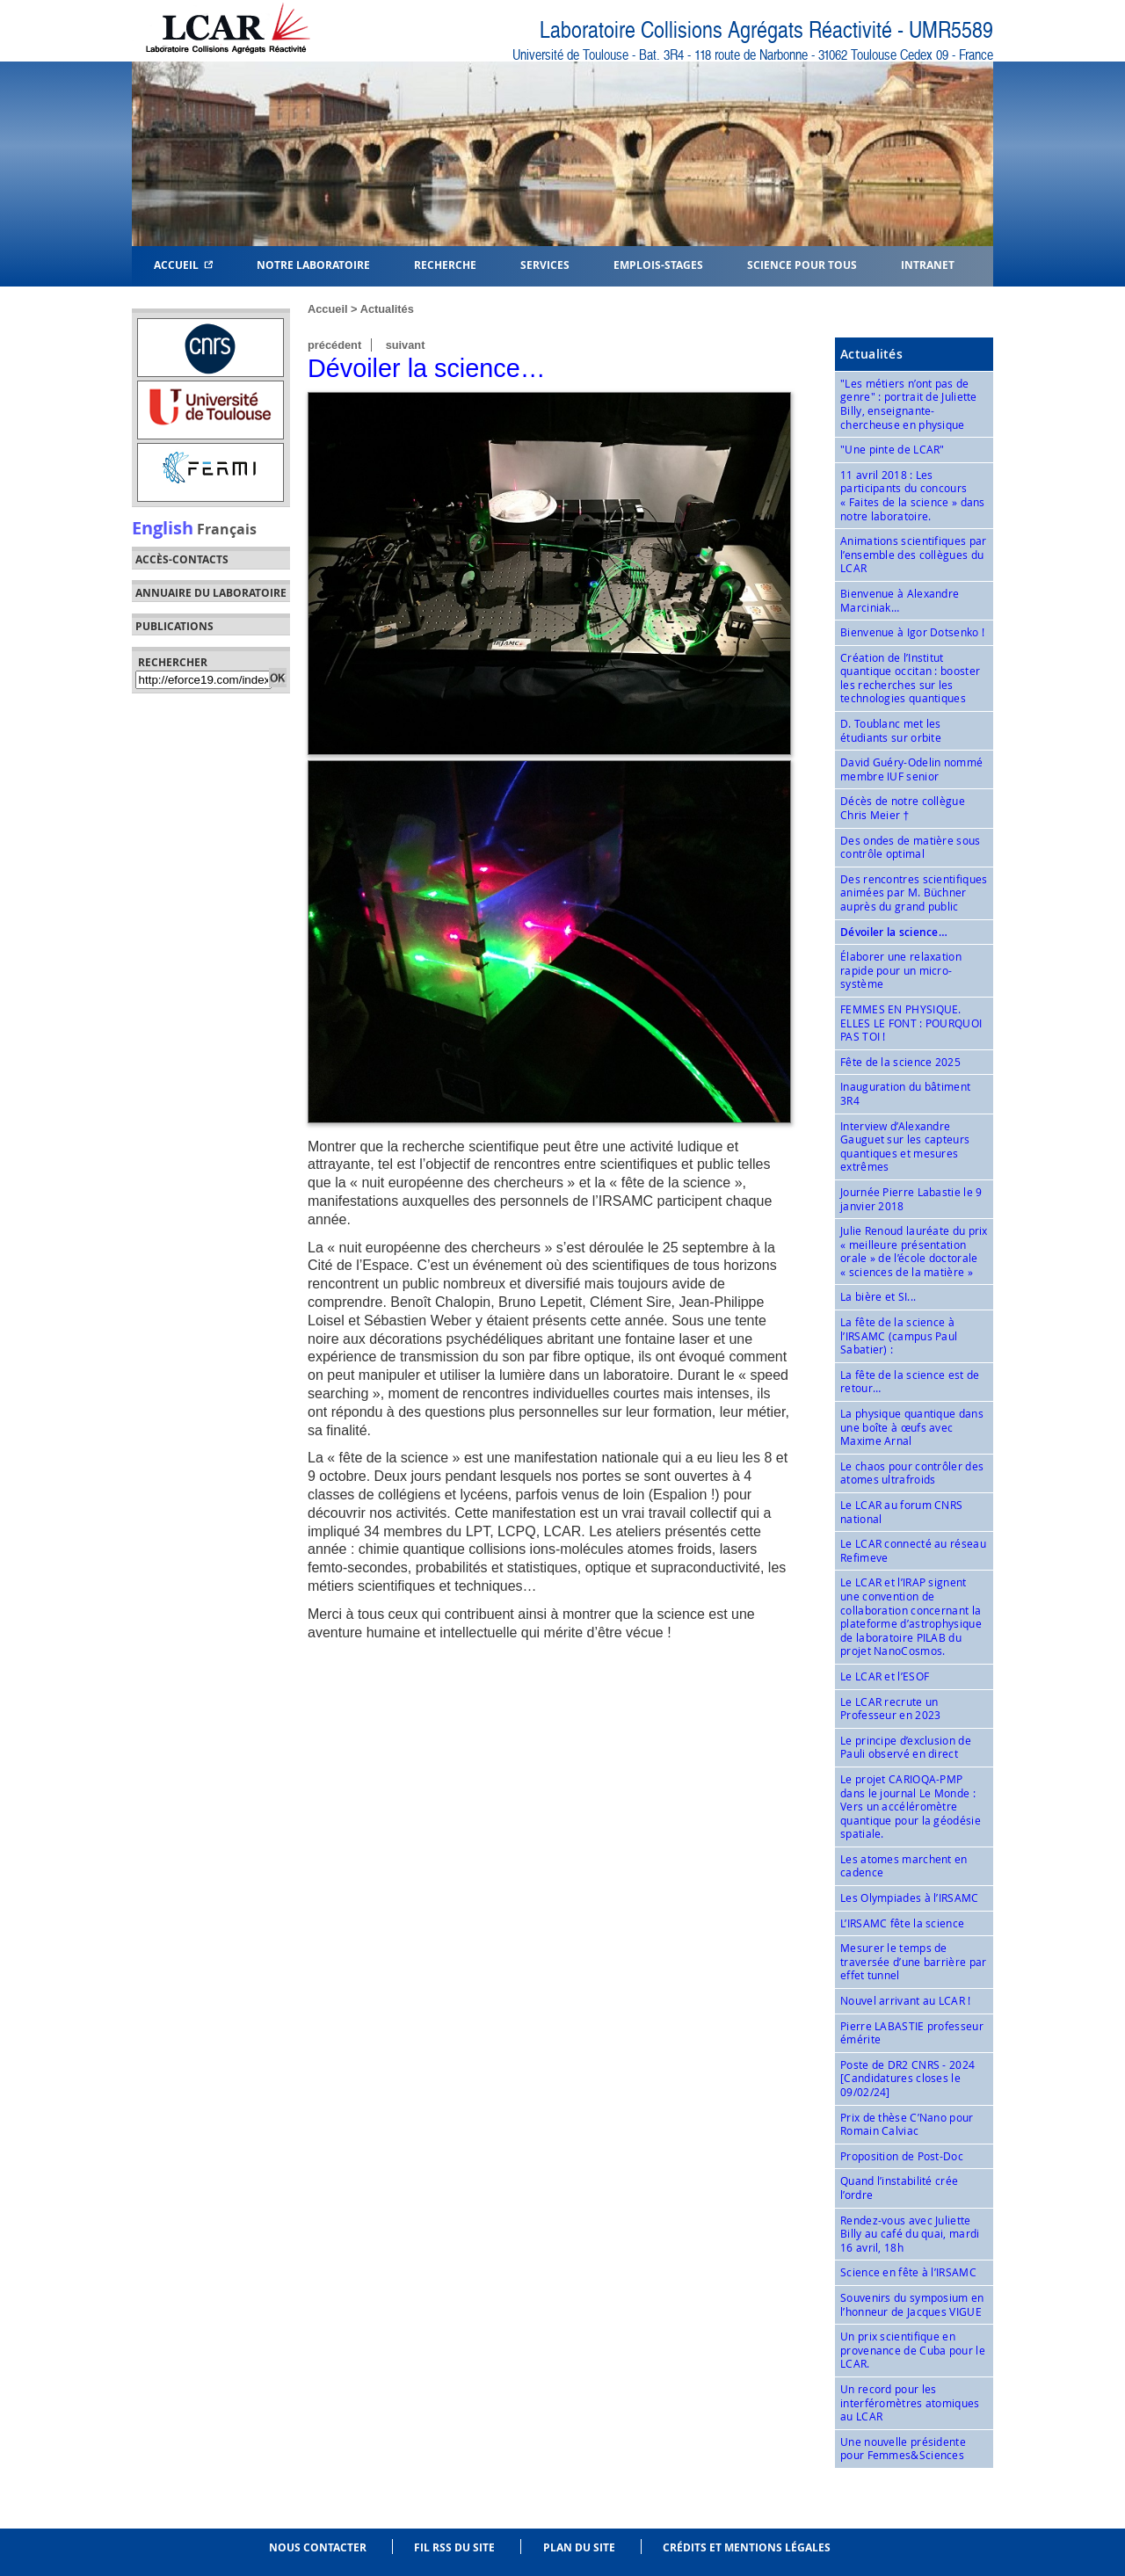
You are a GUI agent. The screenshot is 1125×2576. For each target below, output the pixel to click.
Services (545, 264)
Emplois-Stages (658, 264)
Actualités (387, 309)
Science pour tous (802, 264)
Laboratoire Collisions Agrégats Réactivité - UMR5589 (766, 30)
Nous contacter (318, 2547)
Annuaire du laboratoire (211, 593)
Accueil (183, 264)
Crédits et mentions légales (747, 2547)
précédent (334, 345)
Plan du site (579, 2547)
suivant (405, 345)
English (162, 527)
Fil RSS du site (454, 2547)
